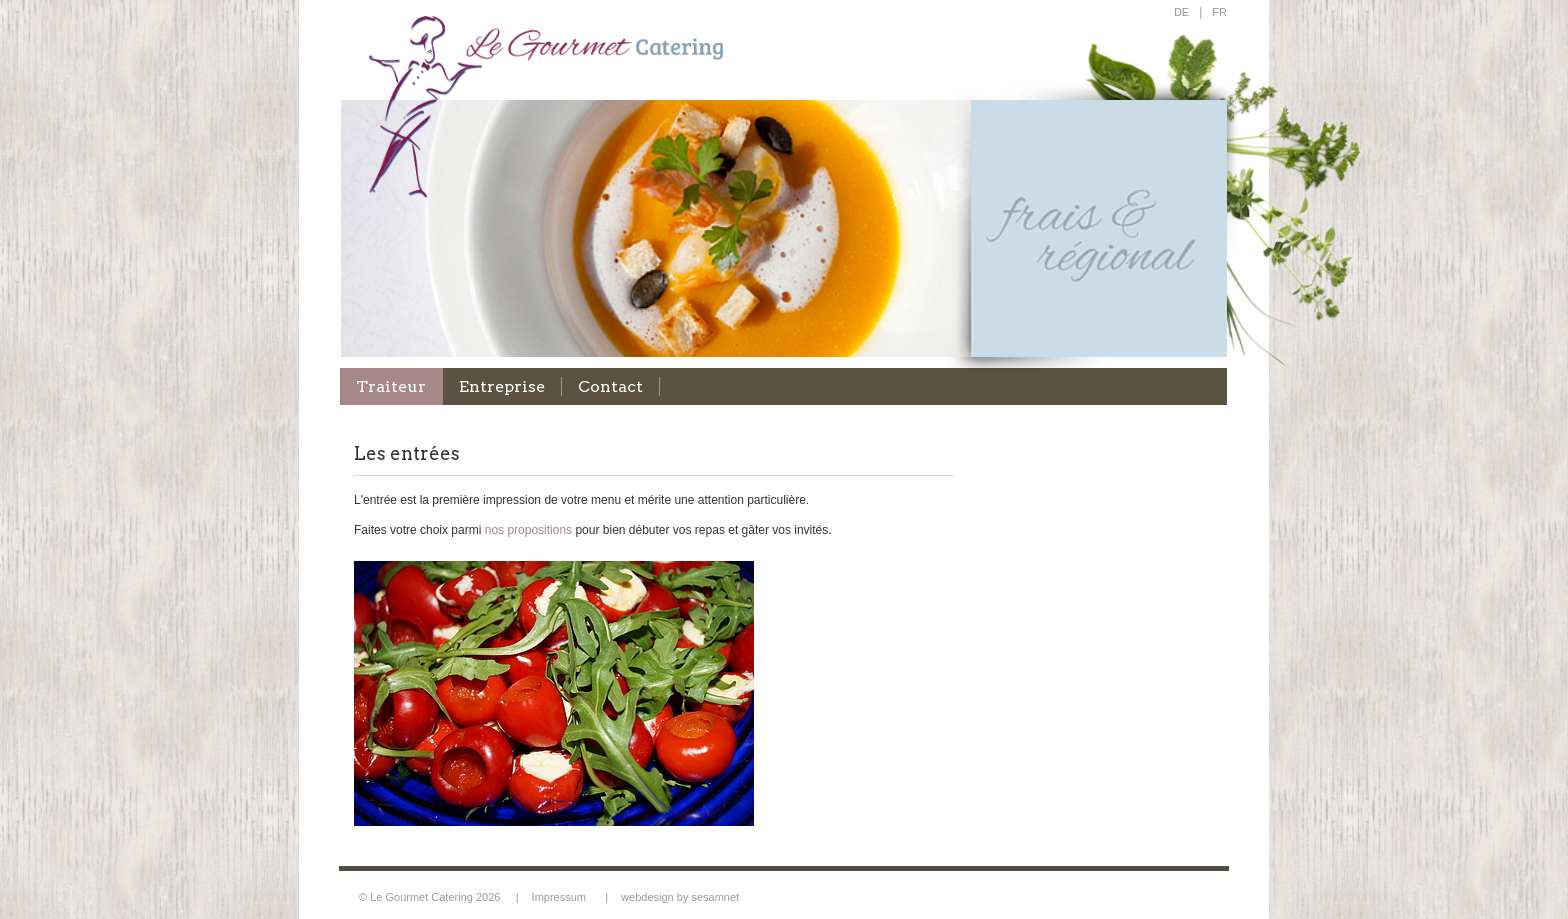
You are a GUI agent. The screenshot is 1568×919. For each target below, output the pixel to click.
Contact (610, 386)
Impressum (559, 897)
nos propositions (528, 530)
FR (1219, 12)
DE (1181, 12)
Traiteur (391, 386)
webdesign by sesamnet (680, 897)
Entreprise (502, 386)
